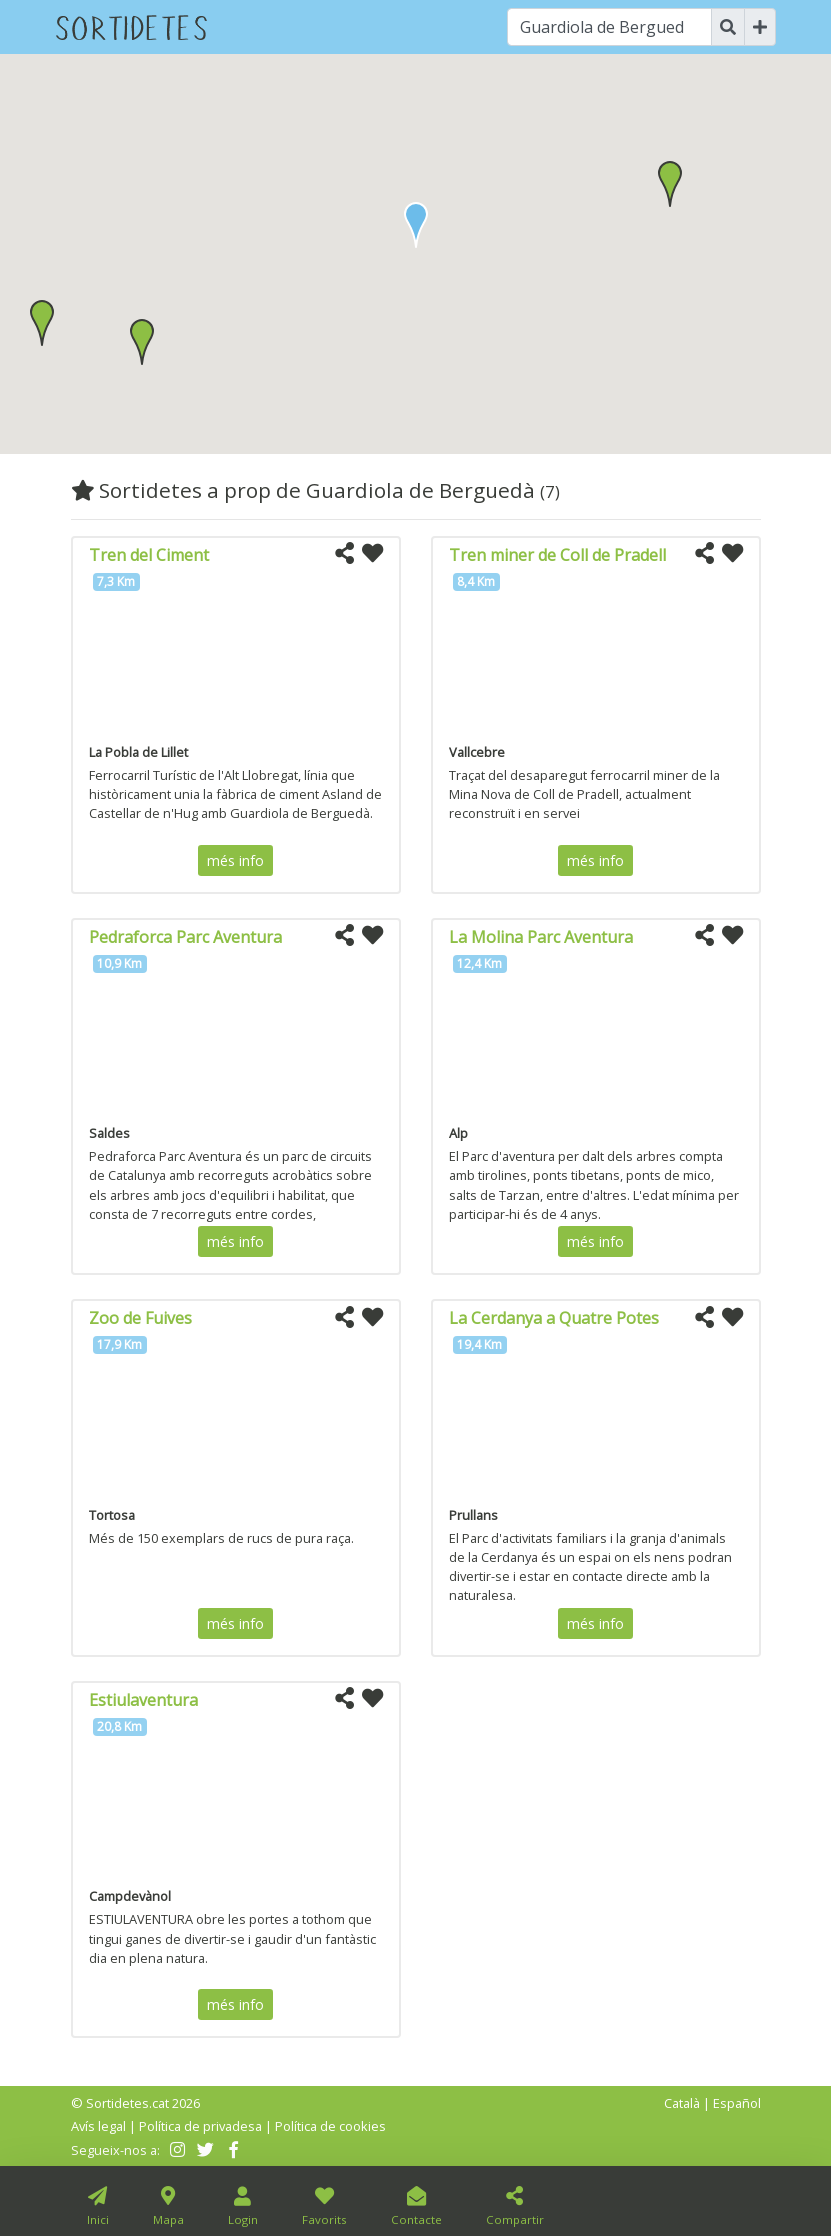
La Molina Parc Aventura (541, 937)
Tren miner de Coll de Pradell (557, 555)
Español (737, 2103)
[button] (670, 184)
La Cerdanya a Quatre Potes (554, 1318)
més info (235, 860)
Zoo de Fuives (140, 1318)
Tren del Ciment (149, 555)
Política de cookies (330, 2126)
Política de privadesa (200, 2126)
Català (682, 2103)
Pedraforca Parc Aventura (185, 937)
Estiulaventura (143, 1700)
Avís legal (98, 2126)
